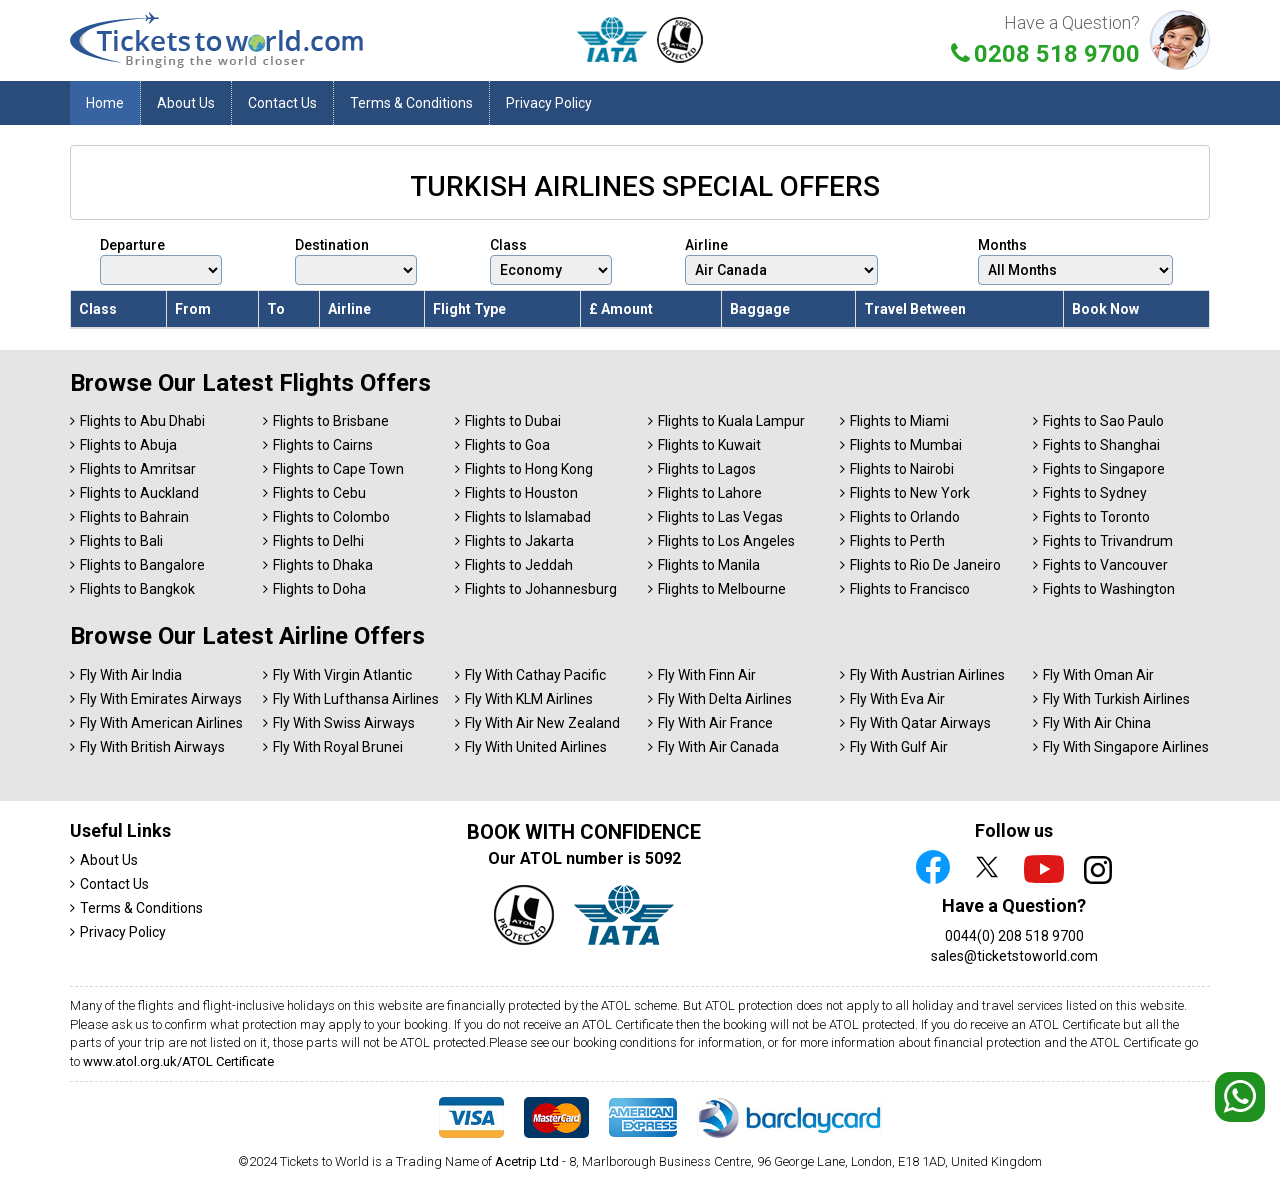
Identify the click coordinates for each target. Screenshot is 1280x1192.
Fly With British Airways (152, 747)
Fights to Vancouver (1105, 565)
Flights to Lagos (707, 469)
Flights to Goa (507, 445)
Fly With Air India (131, 675)
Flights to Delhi (318, 541)
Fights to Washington (1109, 589)
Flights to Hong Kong (529, 469)
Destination (356, 261)
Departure (161, 261)
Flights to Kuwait (709, 445)
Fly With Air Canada (718, 747)
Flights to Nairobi (902, 469)
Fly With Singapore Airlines (1126, 747)
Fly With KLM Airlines (529, 699)
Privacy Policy (549, 103)
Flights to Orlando (905, 517)
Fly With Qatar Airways (920, 723)
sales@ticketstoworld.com (1014, 956)
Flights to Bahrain (134, 517)
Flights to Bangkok (137, 589)
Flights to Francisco (910, 589)
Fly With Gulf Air (899, 747)
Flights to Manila (709, 565)
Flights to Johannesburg (541, 589)
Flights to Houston (521, 493)
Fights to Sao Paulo (1103, 421)
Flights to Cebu (319, 493)
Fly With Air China (1097, 723)
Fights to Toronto (1096, 517)
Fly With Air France (715, 723)
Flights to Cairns (323, 445)
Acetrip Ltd (527, 1161)
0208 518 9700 (1057, 54)
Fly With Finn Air (707, 675)
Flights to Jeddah (519, 565)
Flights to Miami (899, 421)
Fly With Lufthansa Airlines (356, 699)
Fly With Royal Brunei (338, 747)
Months (1075, 261)
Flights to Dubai (513, 421)
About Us (186, 103)
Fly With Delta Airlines (725, 699)
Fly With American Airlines (161, 723)
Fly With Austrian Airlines (927, 675)
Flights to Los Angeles (726, 541)
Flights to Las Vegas (720, 517)
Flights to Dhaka (323, 565)
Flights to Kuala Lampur (731, 421)
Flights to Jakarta (519, 541)
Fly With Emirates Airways (161, 699)
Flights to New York (910, 493)
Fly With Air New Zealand (542, 723)
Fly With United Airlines (536, 747)
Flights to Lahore (710, 493)
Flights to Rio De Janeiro (925, 565)
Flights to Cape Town (338, 469)
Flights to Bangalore (142, 565)
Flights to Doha (319, 589)
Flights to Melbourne (722, 589)
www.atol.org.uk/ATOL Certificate (178, 1061)
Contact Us (282, 103)
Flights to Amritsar (138, 469)
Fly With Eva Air (897, 699)
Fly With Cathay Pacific (535, 675)
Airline (781, 261)
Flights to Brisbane (331, 421)
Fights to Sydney (1095, 493)
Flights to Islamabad (528, 517)
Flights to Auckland (139, 493)
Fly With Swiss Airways (344, 723)
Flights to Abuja (128, 445)
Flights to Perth (897, 541)
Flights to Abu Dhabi (142, 421)
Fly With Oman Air (1098, 675)
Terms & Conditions (411, 103)
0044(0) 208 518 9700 (1014, 936)
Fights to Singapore (1104, 469)
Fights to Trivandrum (1108, 541)
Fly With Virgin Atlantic (342, 675)
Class (551, 261)
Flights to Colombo (331, 517)
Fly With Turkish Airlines (1116, 699)
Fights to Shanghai (1101, 445)
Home (105, 103)
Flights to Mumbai (906, 445)
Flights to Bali (121, 541)
